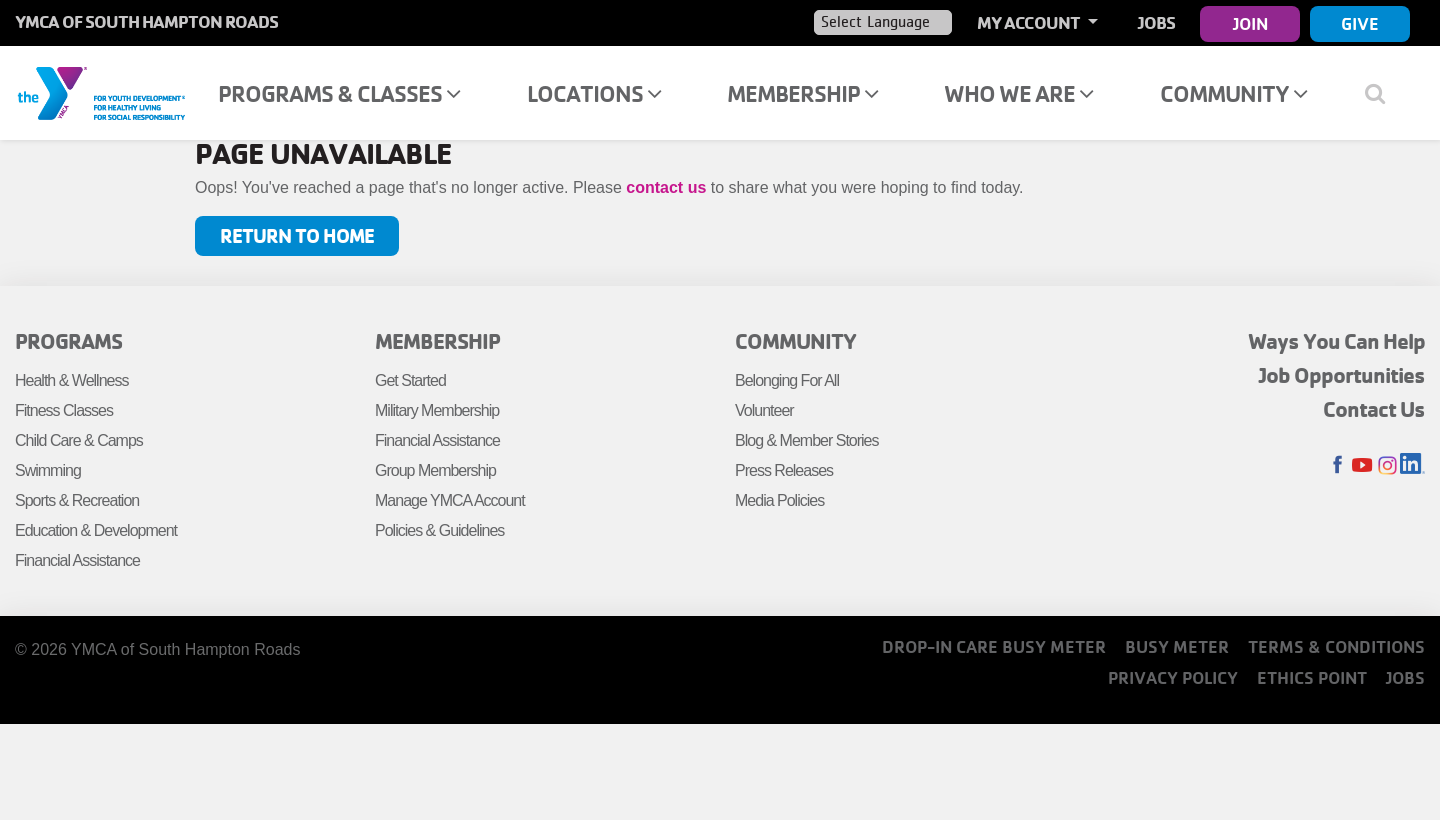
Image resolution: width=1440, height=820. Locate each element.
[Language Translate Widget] (883, 22)
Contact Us (1374, 409)
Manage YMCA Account (450, 500)
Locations (594, 93)
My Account (1030, 22)
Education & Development (96, 530)
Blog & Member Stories (807, 440)
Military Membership (437, 410)
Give (1360, 23)
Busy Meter (1177, 646)
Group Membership (435, 470)
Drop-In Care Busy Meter (994, 646)
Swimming (48, 470)
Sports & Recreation (77, 500)
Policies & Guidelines (439, 530)
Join (1250, 23)
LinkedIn (1412, 465)
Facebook (1337, 465)
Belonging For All (787, 380)
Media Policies (779, 500)
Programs (68, 341)
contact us (666, 187)
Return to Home (297, 235)
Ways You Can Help (1336, 341)
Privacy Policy (1173, 677)
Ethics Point (1312, 677)
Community (1233, 93)
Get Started (410, 380)
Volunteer (764, 410)
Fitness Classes (64, 410)
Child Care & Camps (79, 440)
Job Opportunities (1342, 375)
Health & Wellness (71, 380)
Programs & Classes (339, 93)
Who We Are (1018, 93)
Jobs (1156, 22)
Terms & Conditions (1336, 646)
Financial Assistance (77, 560)
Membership (802, 93)
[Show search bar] (1382, 93)
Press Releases (784, 470)
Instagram (1387, 465)
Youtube (1362, 465)
